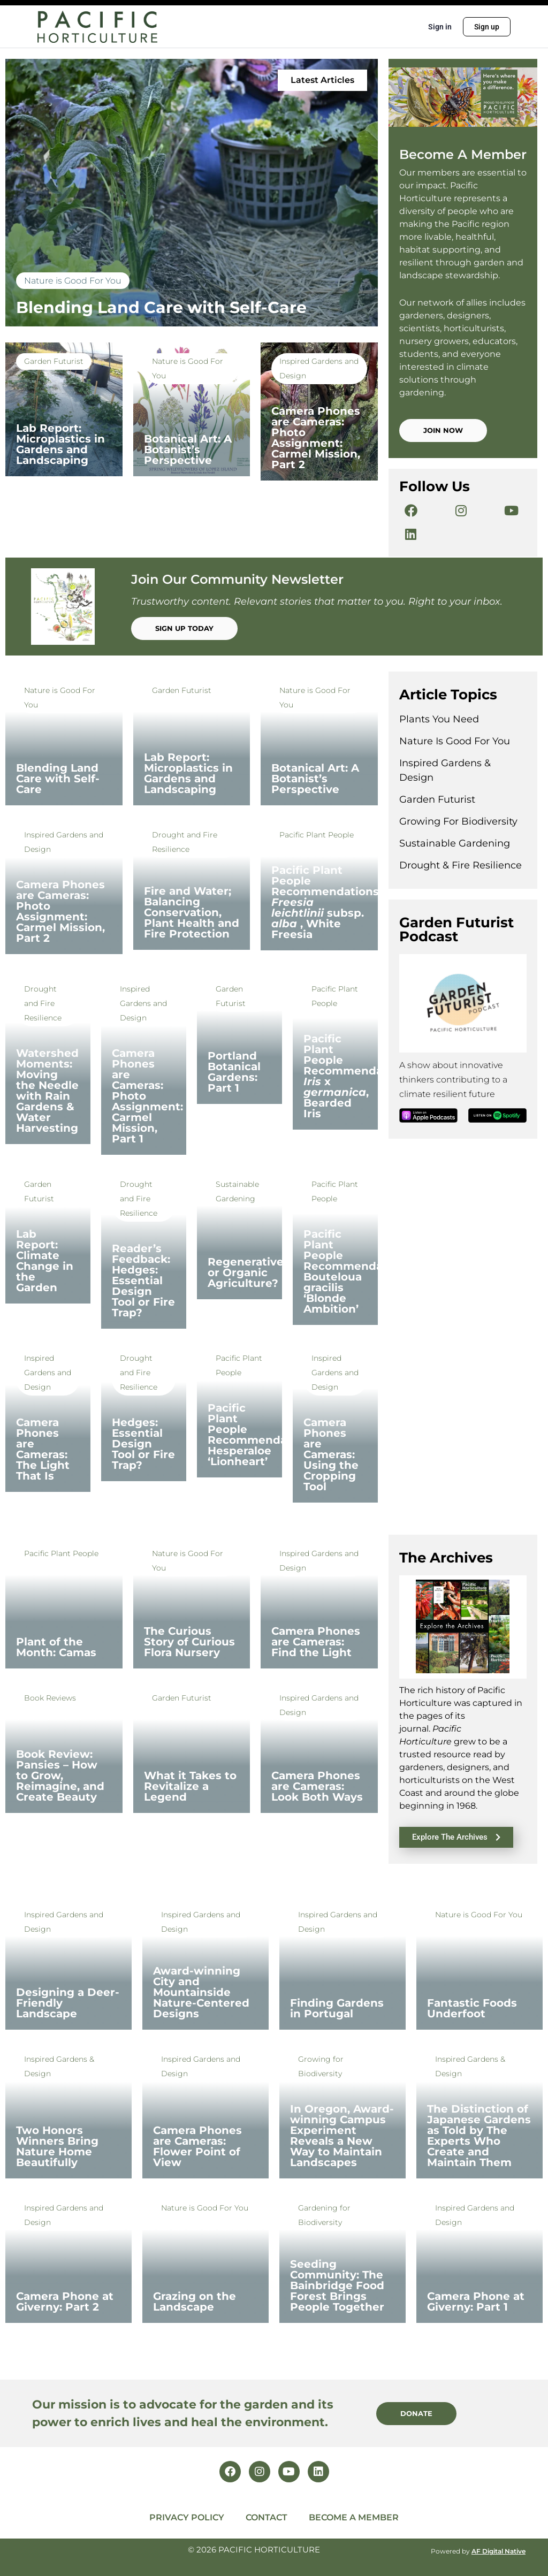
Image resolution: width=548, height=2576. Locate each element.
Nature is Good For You (72, 281)
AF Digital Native (498, 2551)
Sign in (440, 26)
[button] (322, 80)
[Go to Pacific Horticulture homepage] (97, 25)
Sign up (486, 26)
